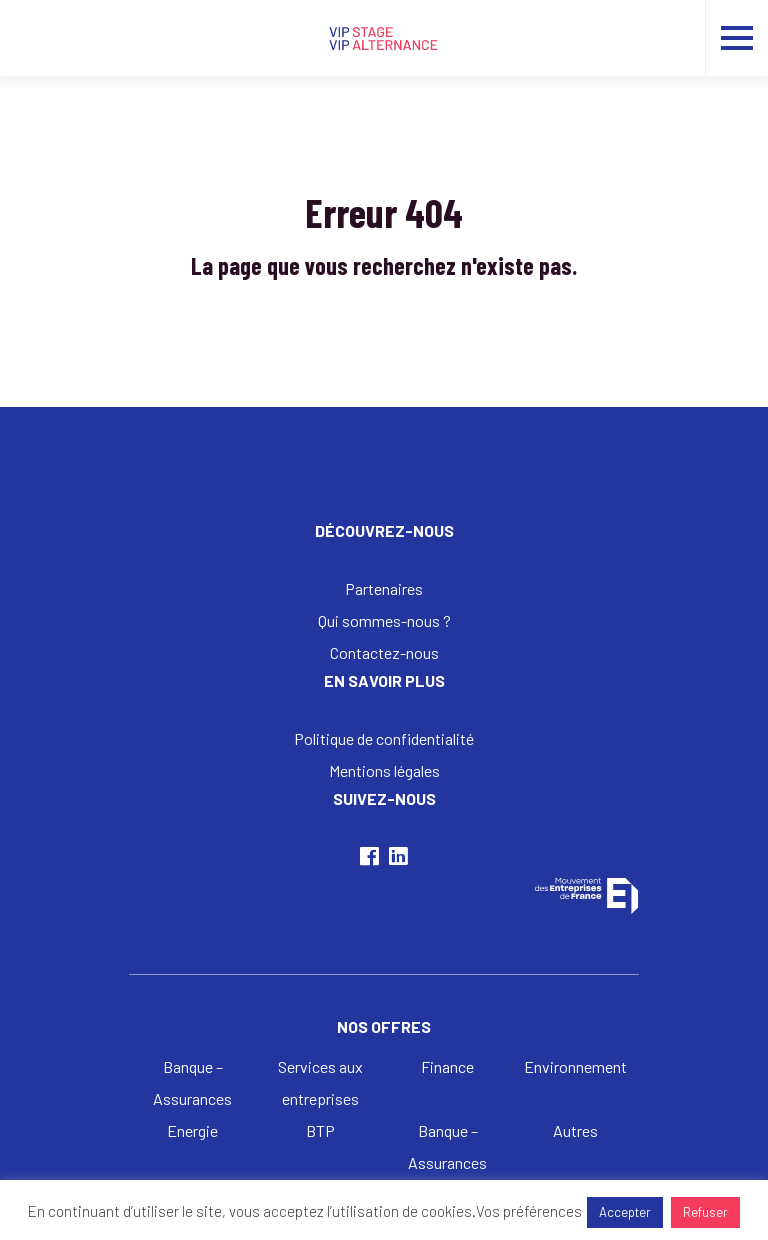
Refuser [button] (705, 1212)
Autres (575, 1130)
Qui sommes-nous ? (384, 620)
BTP (320, 1130)
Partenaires (384, 588)
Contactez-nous (384, 652)
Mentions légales (384, 770)
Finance (447, 1066)
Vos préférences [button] (529, 1211)
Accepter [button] (625, 1212)
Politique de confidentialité (384, 738)
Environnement (575, 1066)
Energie (192, 1130)
